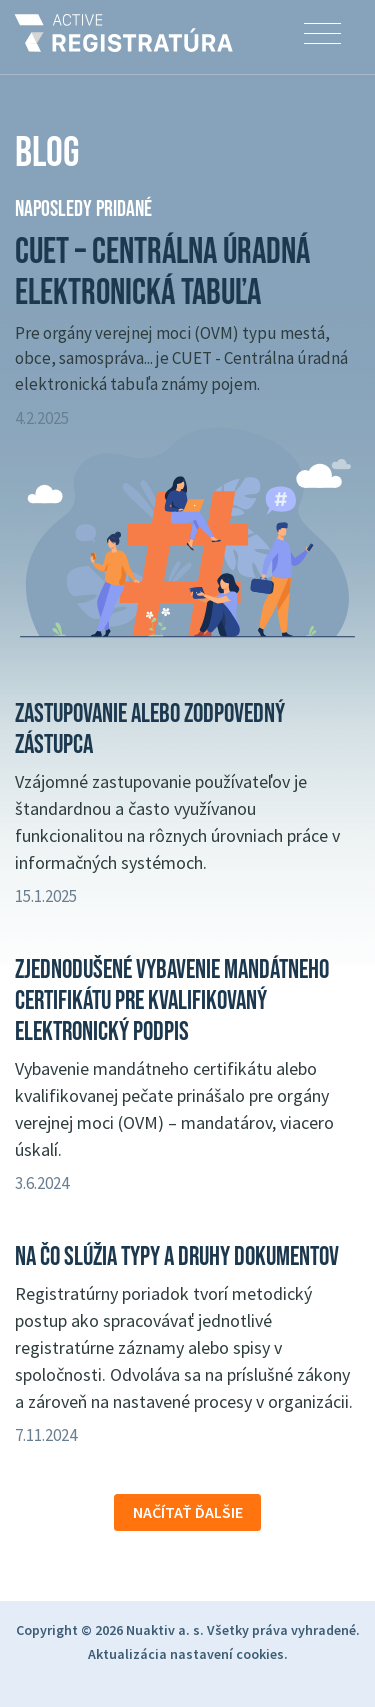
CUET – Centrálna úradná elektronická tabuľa (162, 273)
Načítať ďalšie (188, 1512)
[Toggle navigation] (322, 34)
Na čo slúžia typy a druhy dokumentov (177, 1257)
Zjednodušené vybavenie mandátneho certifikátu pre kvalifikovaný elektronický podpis (172, 1001)
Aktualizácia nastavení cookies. (188, 1654)
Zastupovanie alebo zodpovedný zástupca (150, 730)
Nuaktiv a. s (163, 1630)
